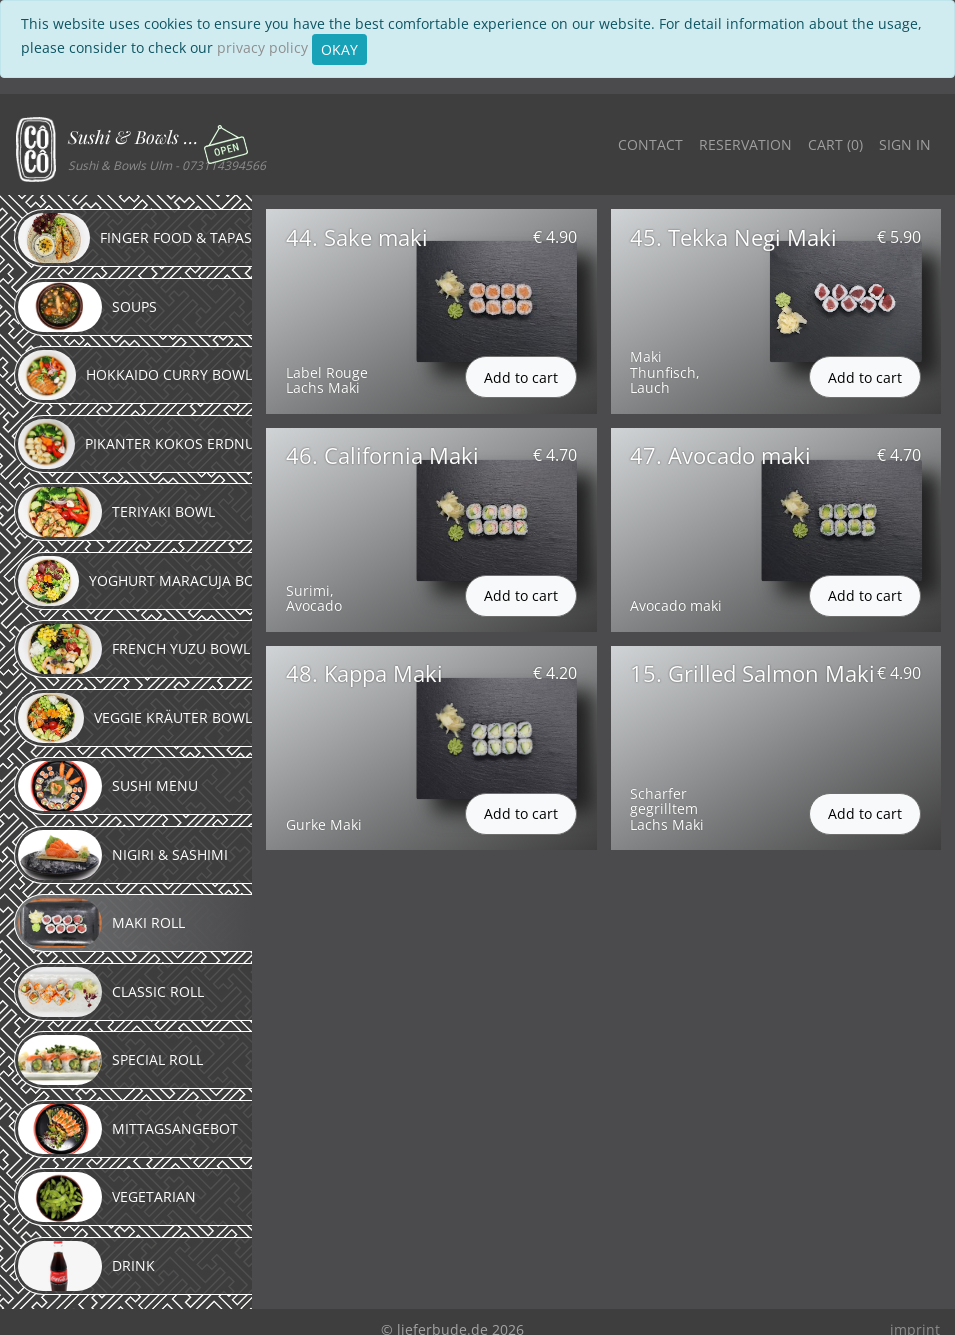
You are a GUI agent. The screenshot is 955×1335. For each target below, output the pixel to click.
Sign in (905, 144)
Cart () (835, 144)
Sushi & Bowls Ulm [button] (137, 137)
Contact (650, 144)
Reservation (745, 144)
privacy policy (262, 47)
